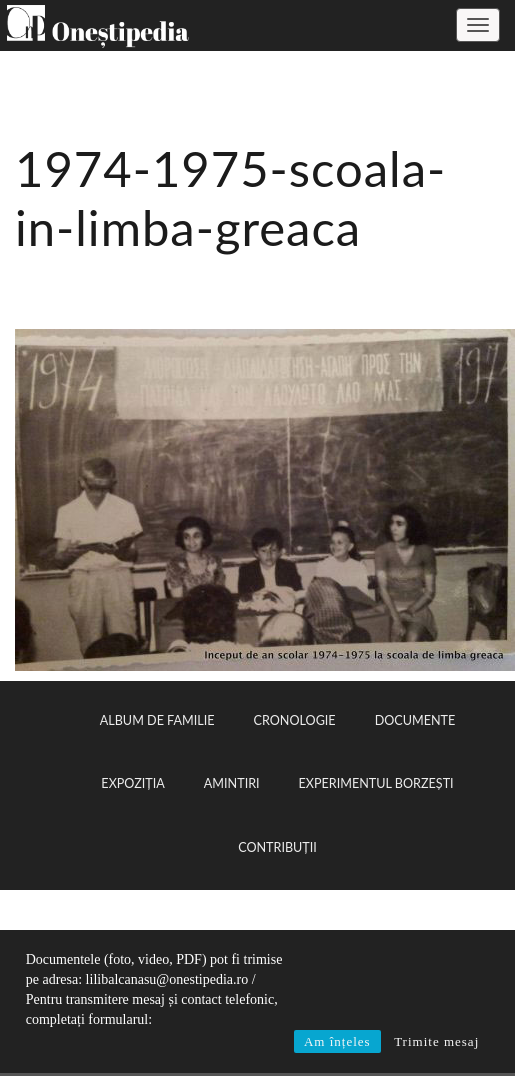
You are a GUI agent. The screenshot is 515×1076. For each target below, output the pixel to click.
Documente (415, 720)
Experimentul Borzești (376, 783)
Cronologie (295, 720)
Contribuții (277, 847)
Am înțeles (337, 1041)
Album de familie (157, 720)
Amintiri (232, 783)
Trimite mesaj (436, 1041)
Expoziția (132, 783)
